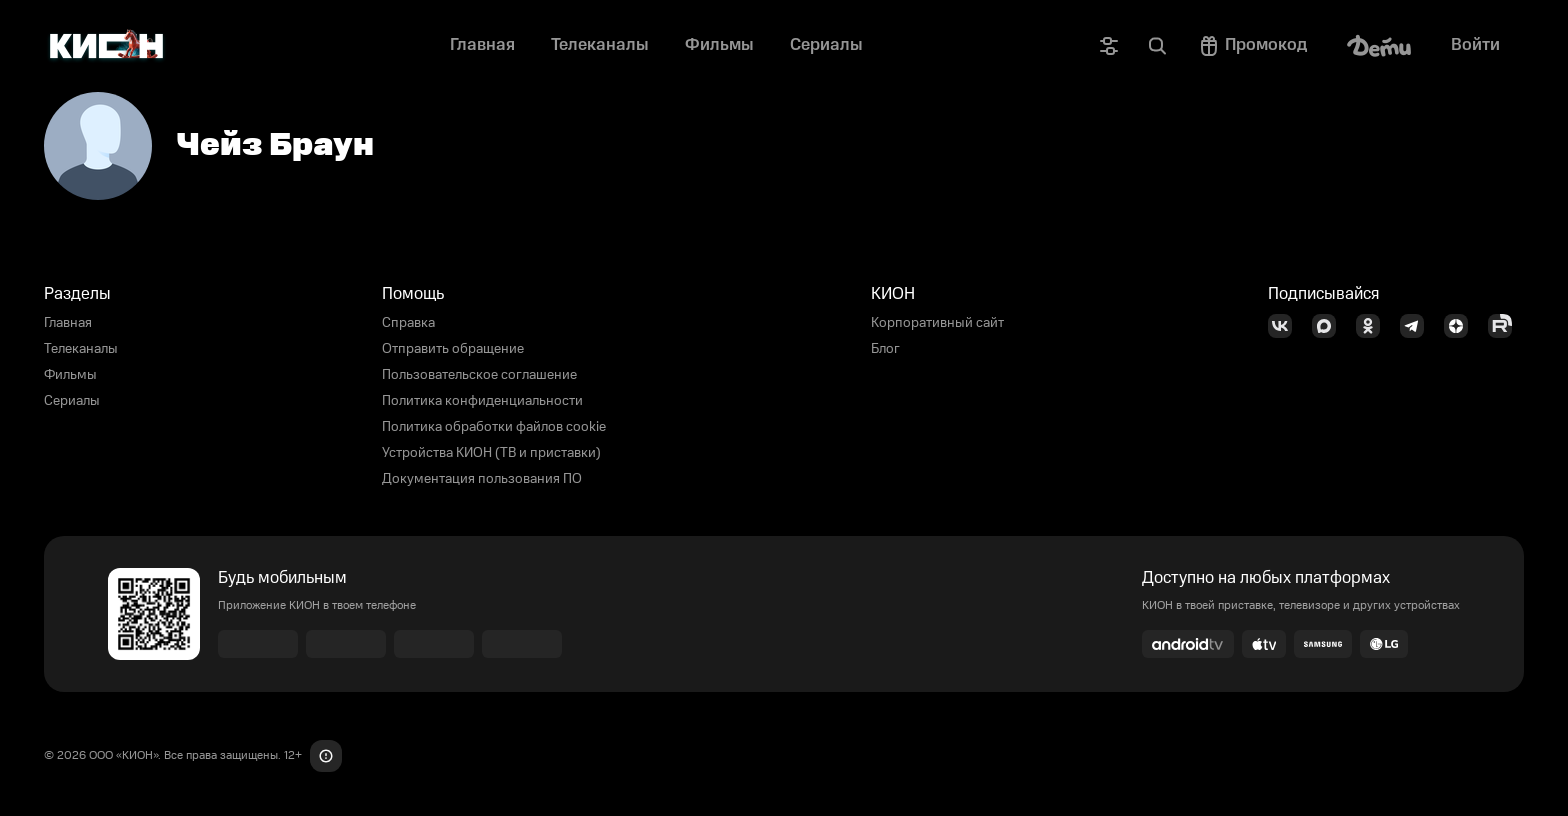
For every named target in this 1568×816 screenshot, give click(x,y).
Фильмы (70, 375)
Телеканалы (81, 349)
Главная (68, 323)
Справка (408, 323)
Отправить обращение (453, 349)
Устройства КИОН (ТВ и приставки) (491, 453)
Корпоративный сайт (937, 323)
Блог (885, 349)
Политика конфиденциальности (482, 401)
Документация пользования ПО (482, 479)
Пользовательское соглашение (479, 375)
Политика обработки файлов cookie (494, 427)
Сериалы (72, 401)
